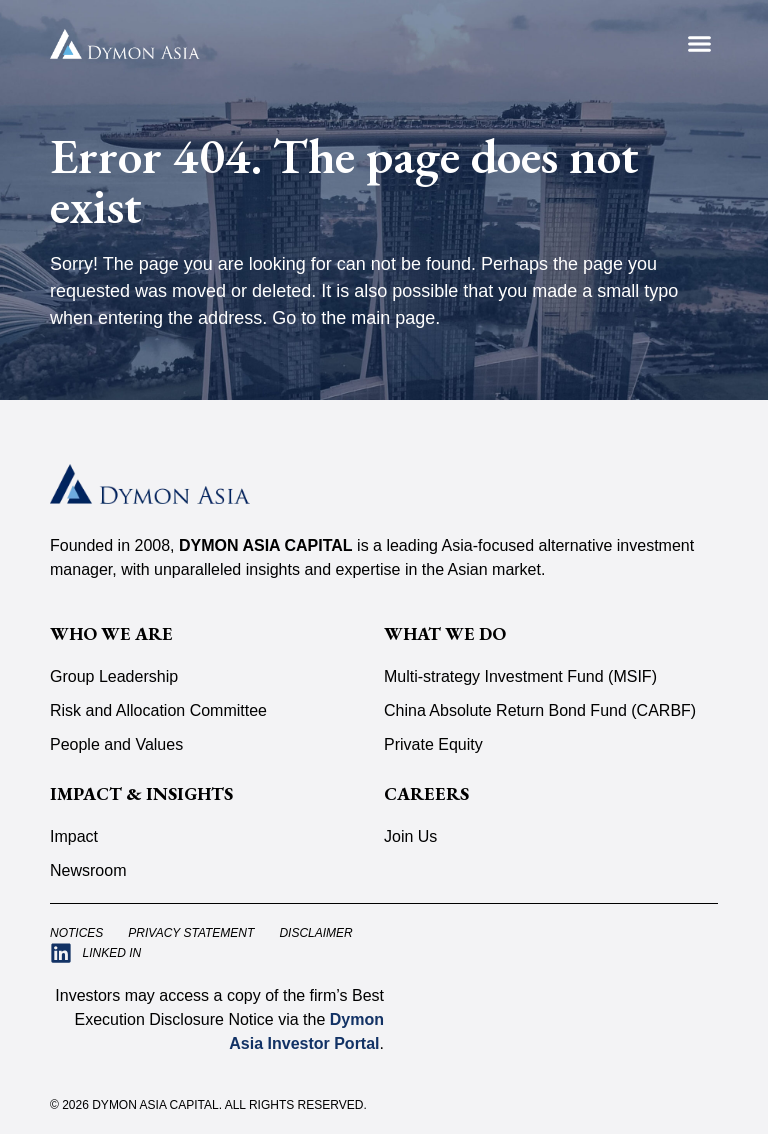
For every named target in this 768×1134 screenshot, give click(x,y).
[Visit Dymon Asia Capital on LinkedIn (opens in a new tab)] (95, 953)
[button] (700, 44)
